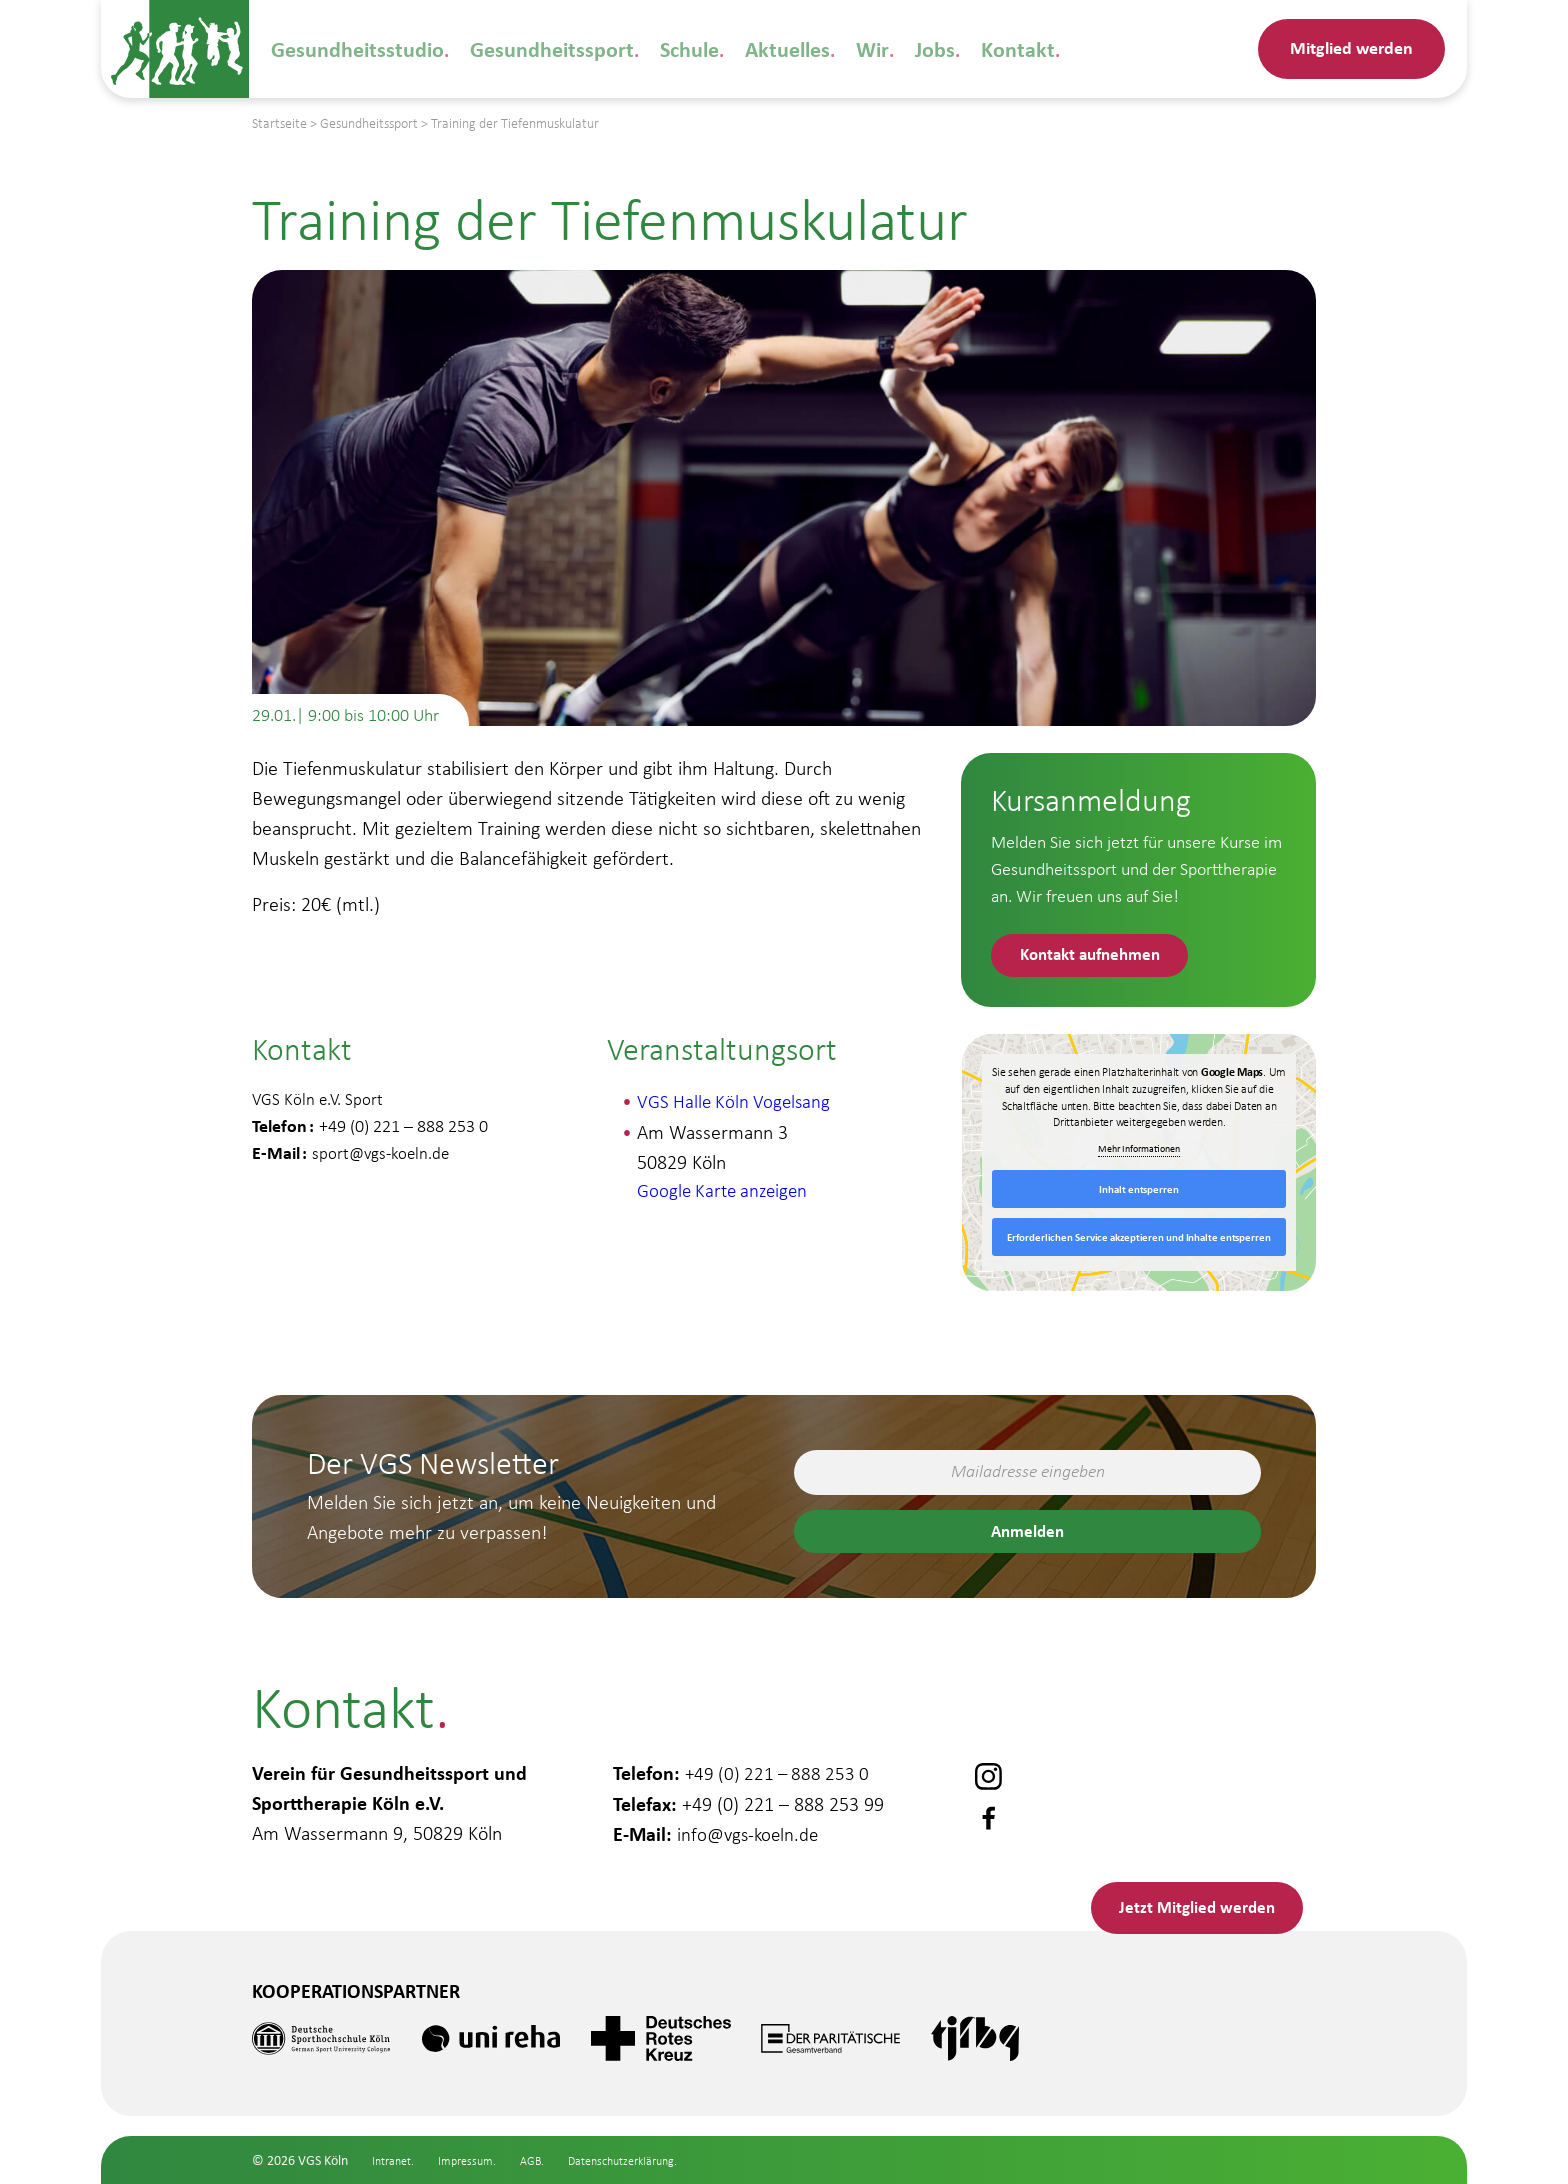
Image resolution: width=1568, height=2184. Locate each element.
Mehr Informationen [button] (1139, 1152)
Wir (828, 48)
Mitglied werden (1351, 47)
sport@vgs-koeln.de (383, 1157)
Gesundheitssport (529, 48)
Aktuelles (749, 48)
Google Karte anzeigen (726, 1195)
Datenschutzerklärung (647, 2160)
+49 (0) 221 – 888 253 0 (781, 1765)
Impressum (475, 2160)
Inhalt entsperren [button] (1138, 1193)
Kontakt (964, 48)
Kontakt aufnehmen (1099, 956)
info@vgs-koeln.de (750, 1825)
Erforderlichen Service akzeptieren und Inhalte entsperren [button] (1138, 1241)
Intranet (395, 2160)
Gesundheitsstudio (350, 48)
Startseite (279, 123)
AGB (545, 2160)
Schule (657, 48)
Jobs (886, 48)
